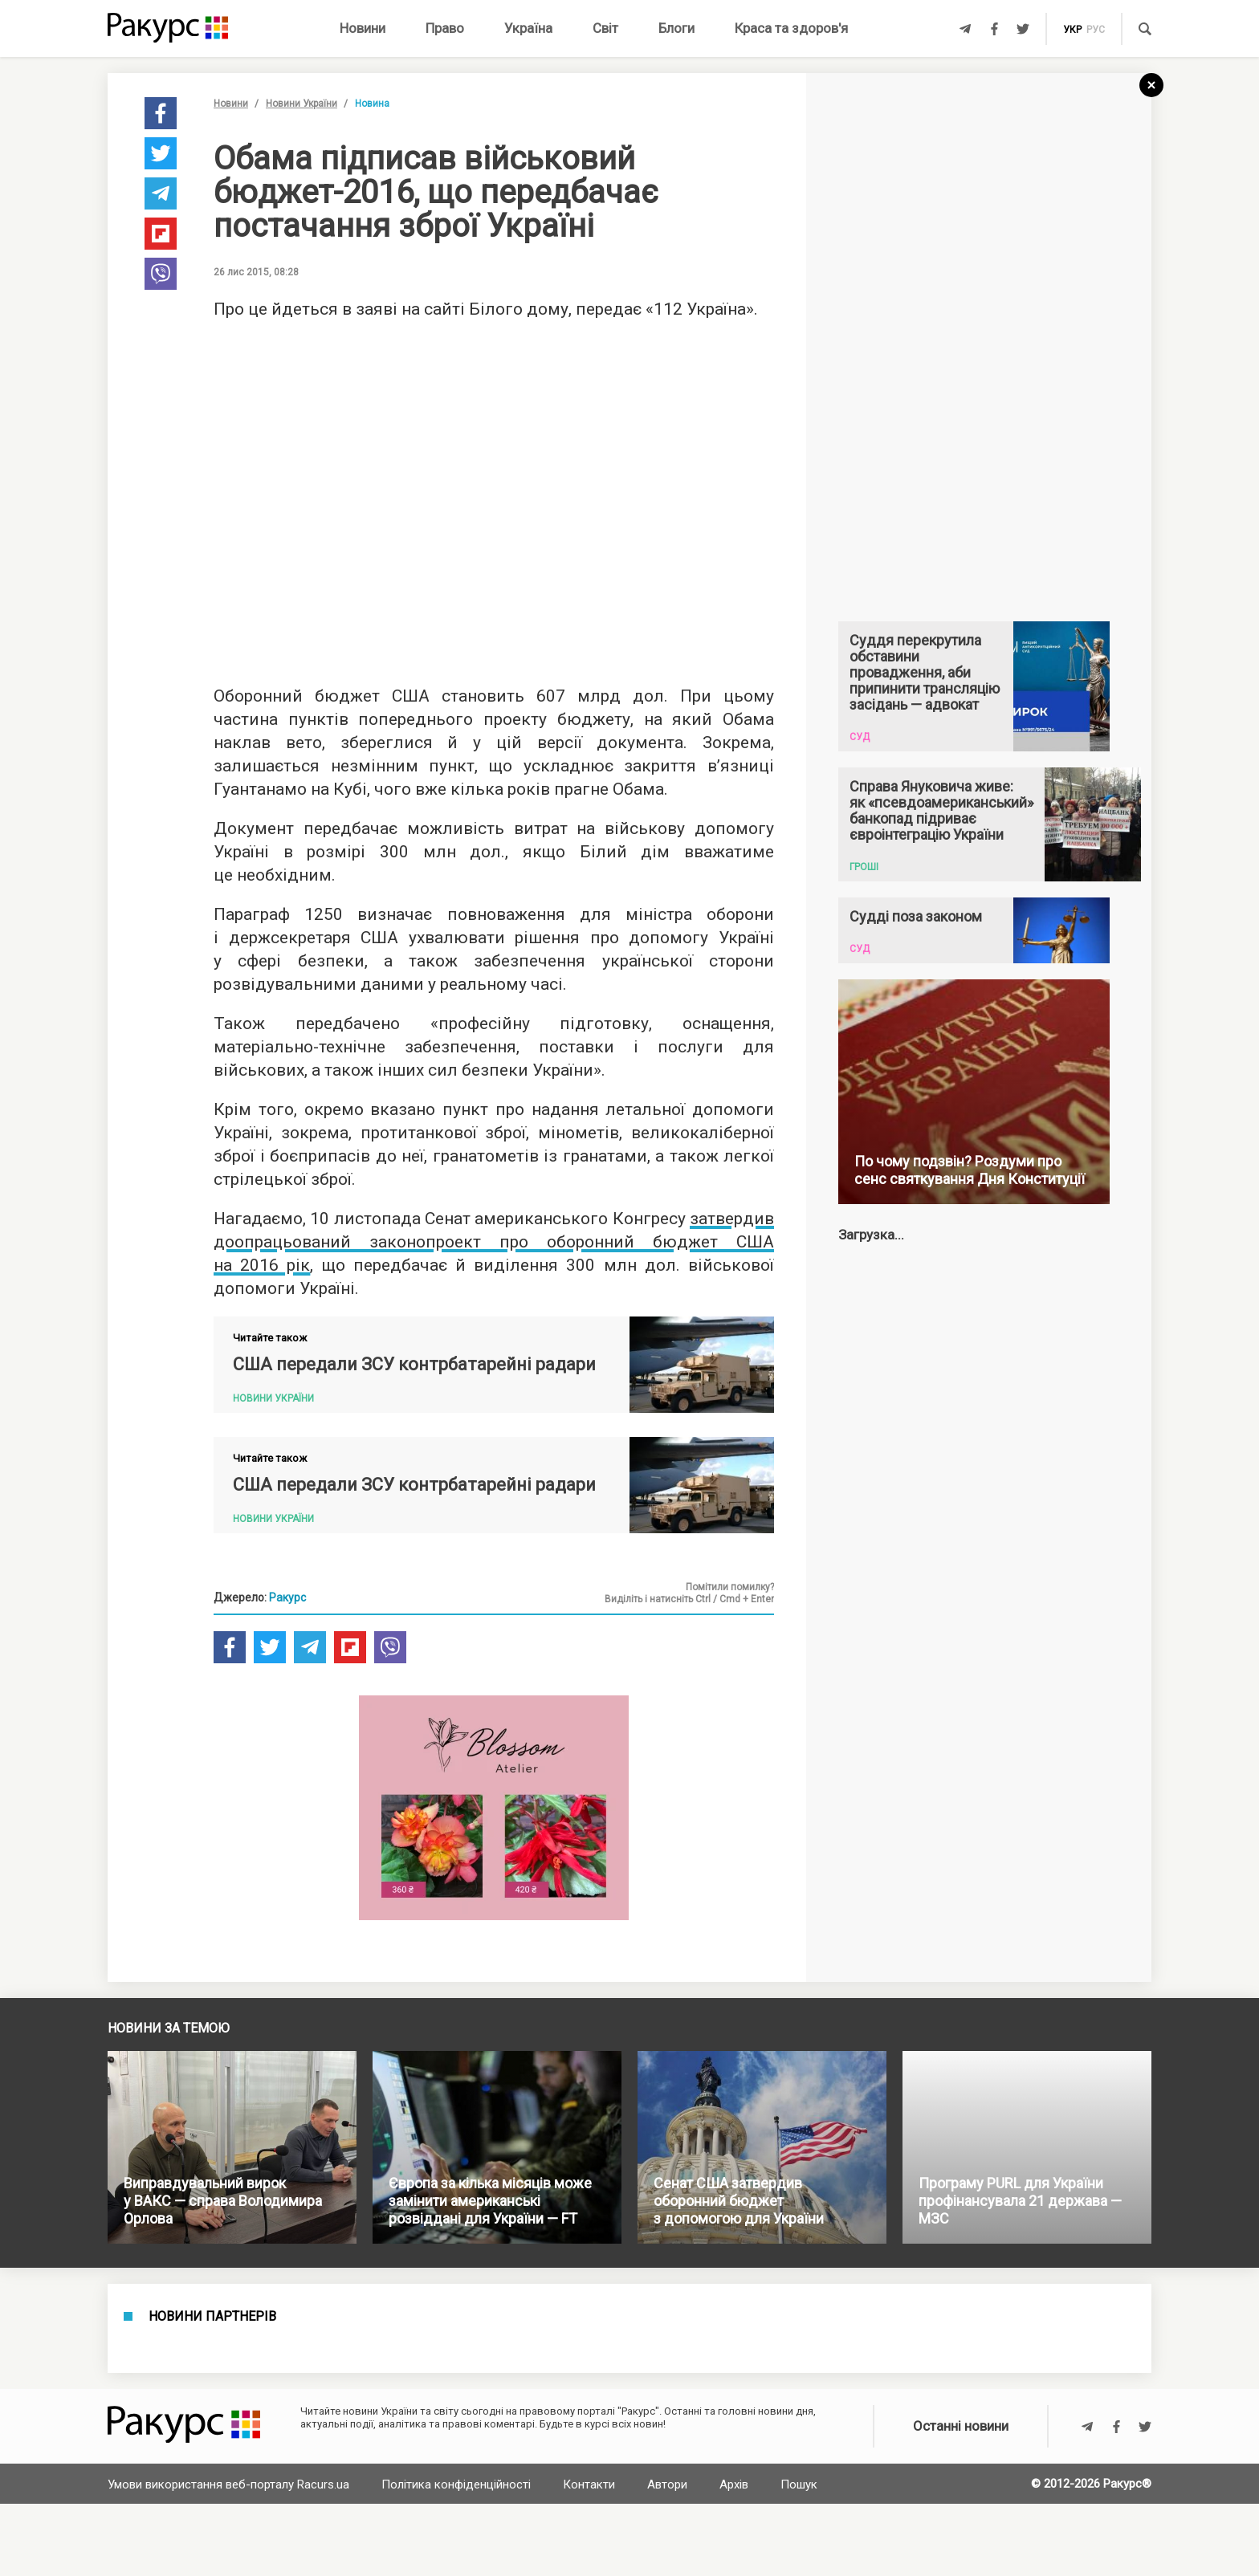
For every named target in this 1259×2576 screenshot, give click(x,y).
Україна (528, 28)
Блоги (676, 28)
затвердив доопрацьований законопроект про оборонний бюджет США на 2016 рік (494, 1242)
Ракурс (287, 1597)
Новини (362, 28)
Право (445, 28)
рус (1095, 29)
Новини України (301, 103)
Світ (605, 28)
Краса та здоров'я (791, 28)
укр (1072, 29)
